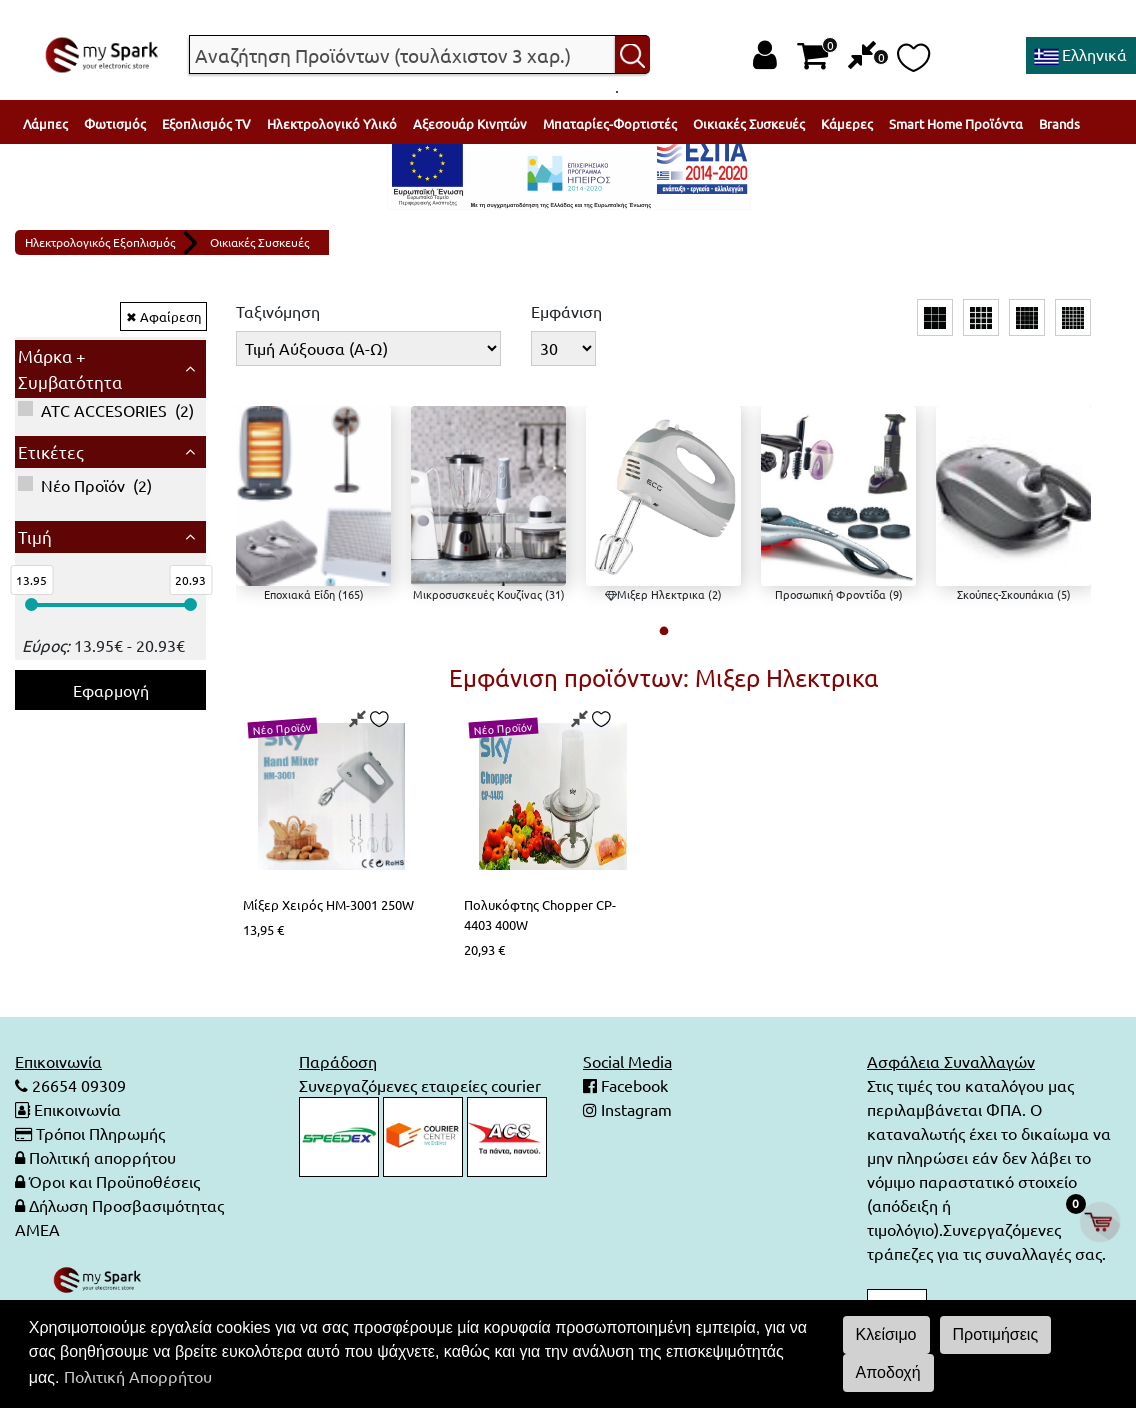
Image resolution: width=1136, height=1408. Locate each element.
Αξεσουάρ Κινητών (470, 123)
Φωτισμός (115, 123)
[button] (663, 630)
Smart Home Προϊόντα (956, 123)
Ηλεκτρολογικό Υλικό (332, 123)
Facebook (632, 1085)
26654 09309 (77, 1085)
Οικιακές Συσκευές (749, 123)
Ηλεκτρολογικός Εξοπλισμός (100, 242)
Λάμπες (45, 123)
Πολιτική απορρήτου (102, 1157)
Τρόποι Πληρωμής (100, 1133)
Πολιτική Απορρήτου (138, 1376)
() (106, 410)
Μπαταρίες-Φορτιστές (610, 123)
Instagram (634, 1109)
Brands (1059, 123)
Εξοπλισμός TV (206, 123)
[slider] (31, 604)
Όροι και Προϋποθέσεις (114, 1181)
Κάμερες (847, 123)
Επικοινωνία (77, 1109)
